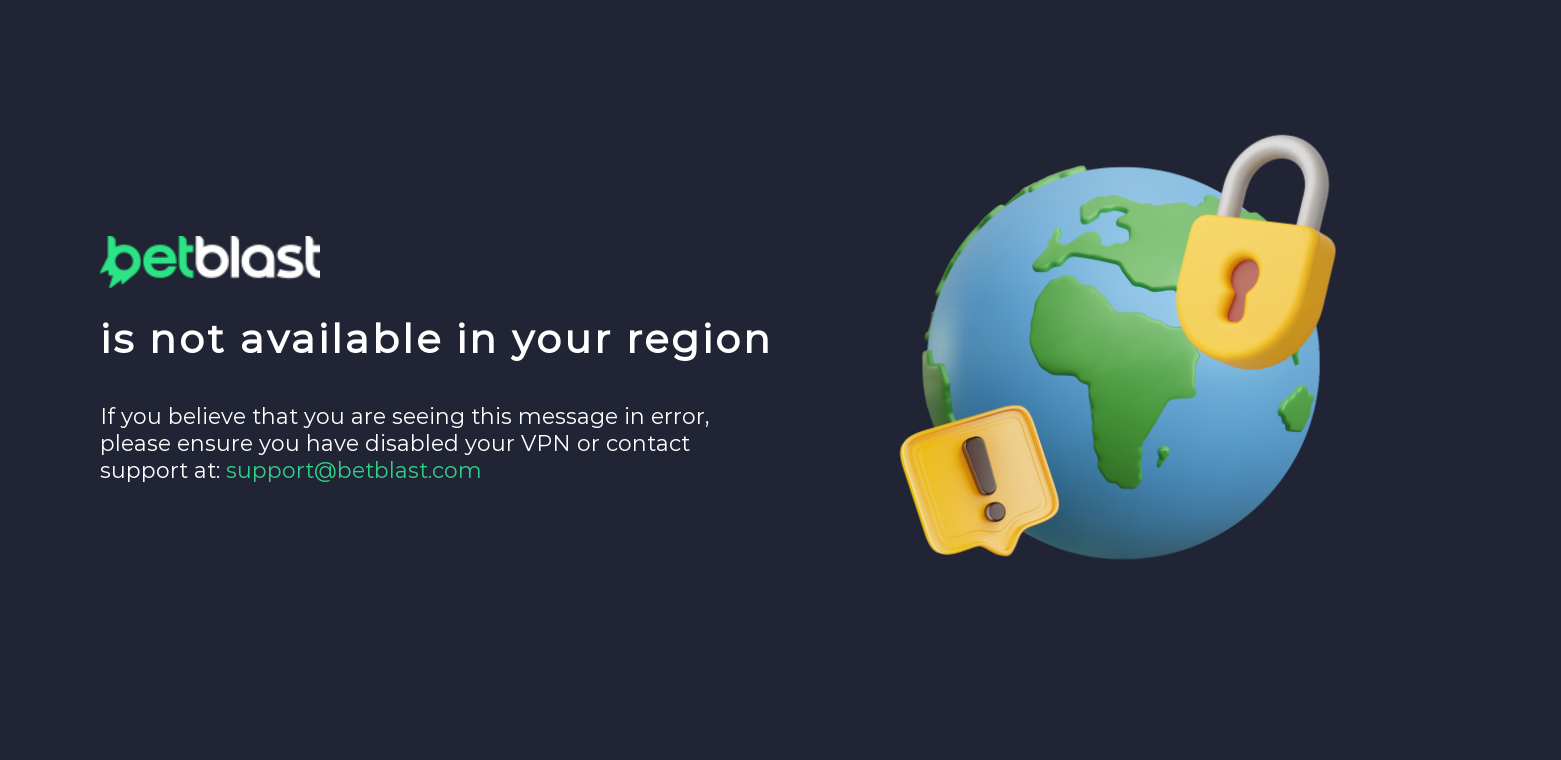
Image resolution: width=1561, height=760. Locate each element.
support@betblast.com (354, 470)
